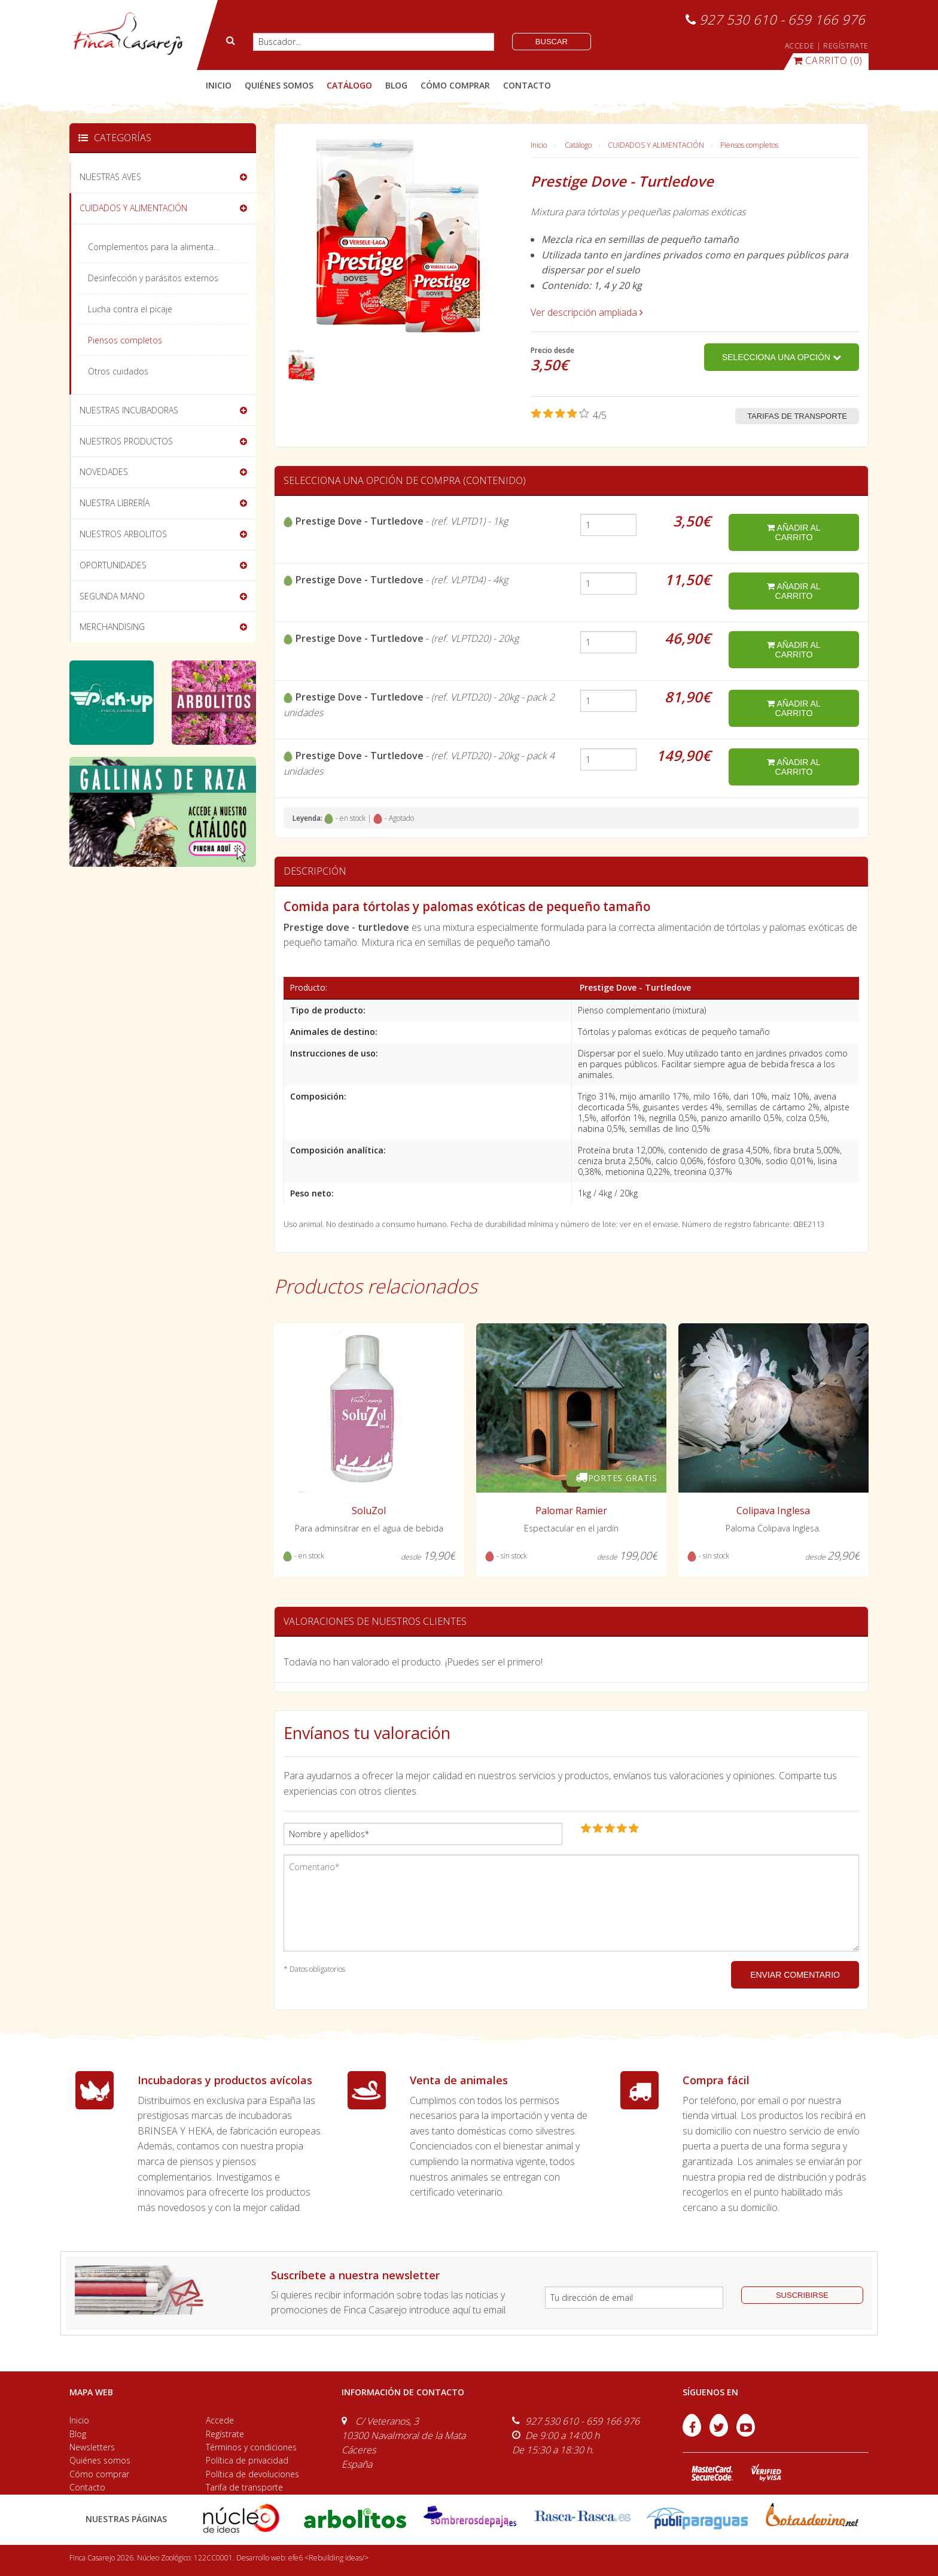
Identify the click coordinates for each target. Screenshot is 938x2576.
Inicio (219, 85)
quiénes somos (279, 85)
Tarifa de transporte (244, 2487)
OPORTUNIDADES (113, 565)
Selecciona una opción (781, 357)
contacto (527, 85)
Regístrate (225, 2434)
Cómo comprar (99, 2474)
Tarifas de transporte (797, 416)
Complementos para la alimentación (159, 246)
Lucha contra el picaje (130, 309)
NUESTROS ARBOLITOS (123, 534)
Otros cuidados (118, 371)
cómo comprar (455, 85)
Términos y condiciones (251, 2447)
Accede (220, 2420)
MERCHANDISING (112, 626)
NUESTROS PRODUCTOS (126, 441)
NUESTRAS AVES (110, 176)
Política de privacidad (247, 2460)
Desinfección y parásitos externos (153, 278)
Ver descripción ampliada (587, 312)
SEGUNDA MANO (112, 596)
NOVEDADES (104, 471)
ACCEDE (800, 46)
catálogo (349, 85)
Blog (77, 2434)
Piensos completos (749, 145)
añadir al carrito (793, 532)
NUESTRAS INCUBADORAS (129, 410)
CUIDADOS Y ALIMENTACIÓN (656, 145)
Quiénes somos (99, 2460)
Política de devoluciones (252, 2474)
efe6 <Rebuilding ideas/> (328, 2558)
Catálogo (578, 145)
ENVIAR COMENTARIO (795, 1975)
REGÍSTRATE (846, 46)
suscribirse (802, 2295)
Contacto (87, 2487)
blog (396, 85)
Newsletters (92, 2447)
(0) (828, 60)
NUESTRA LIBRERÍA (115, 502)
